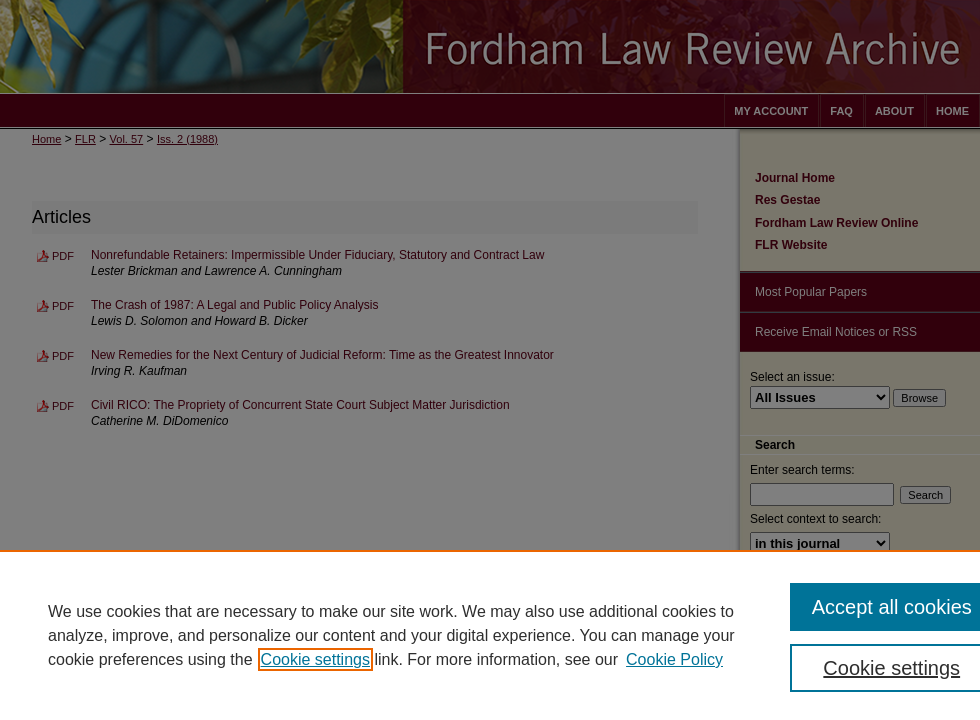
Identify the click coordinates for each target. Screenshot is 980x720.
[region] (490, 635)
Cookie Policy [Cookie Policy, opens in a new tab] (674, 659)
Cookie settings (315, 659)
